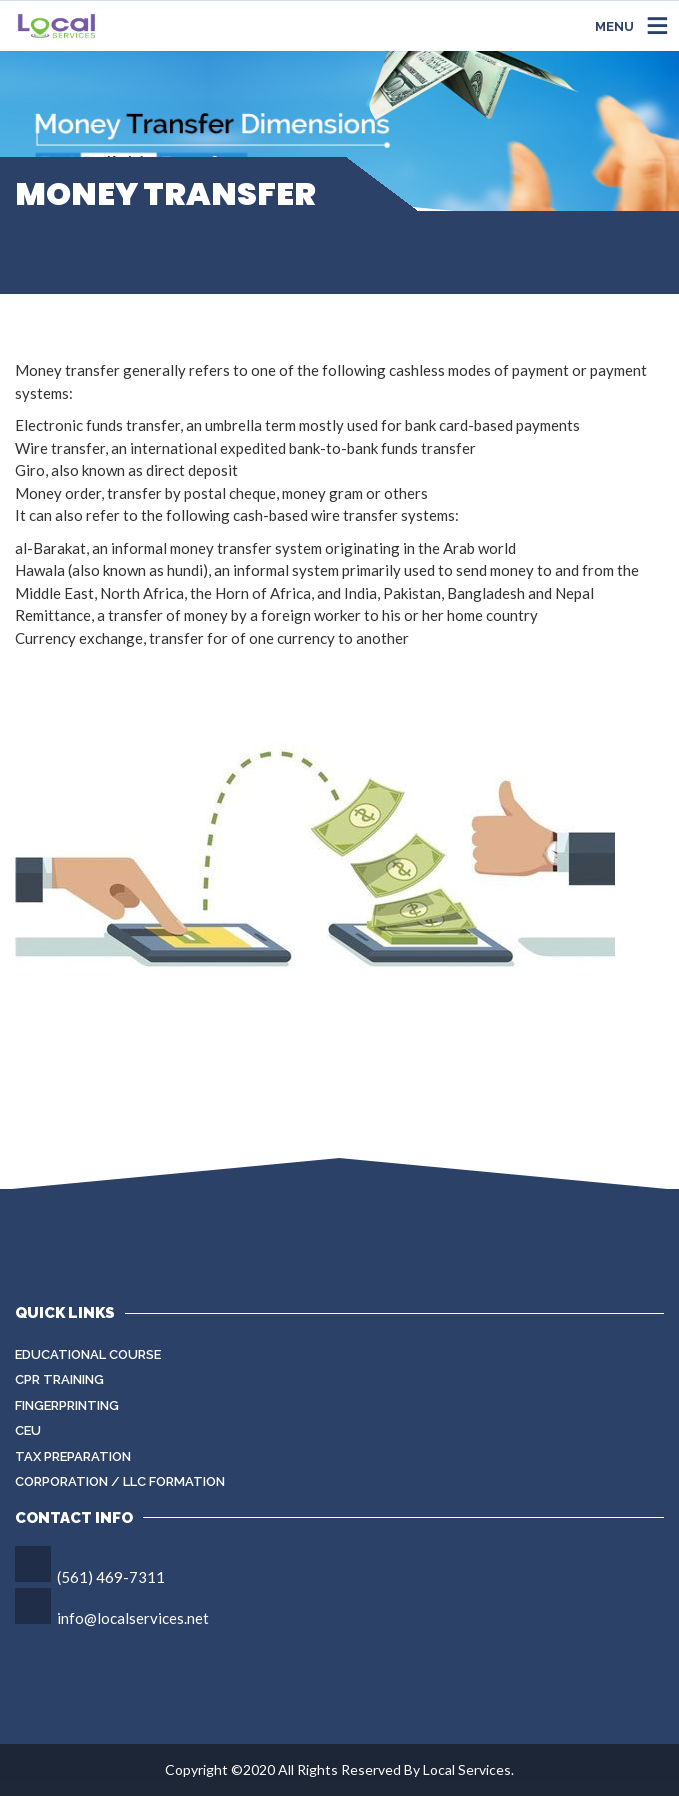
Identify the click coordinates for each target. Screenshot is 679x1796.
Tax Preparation (73, 1456)
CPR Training (59, 1379)
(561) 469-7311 (111, 1577)
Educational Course (88, 1354)
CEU (28, 1430)
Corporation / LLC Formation (120, 1481)
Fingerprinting (67, 1405)
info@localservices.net (133, 1618)
